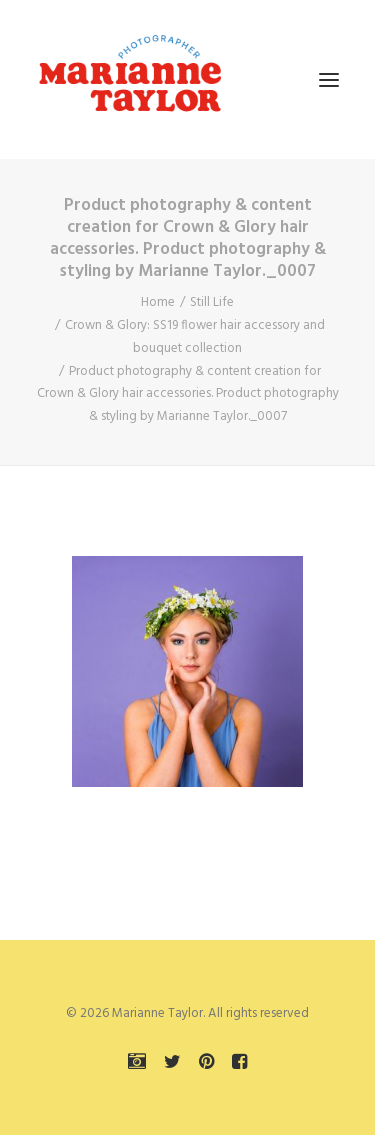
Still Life (212, 302)
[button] (329, 79)
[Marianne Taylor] (130, 79)
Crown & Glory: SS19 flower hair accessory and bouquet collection (195, 337)
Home (158, 302)
